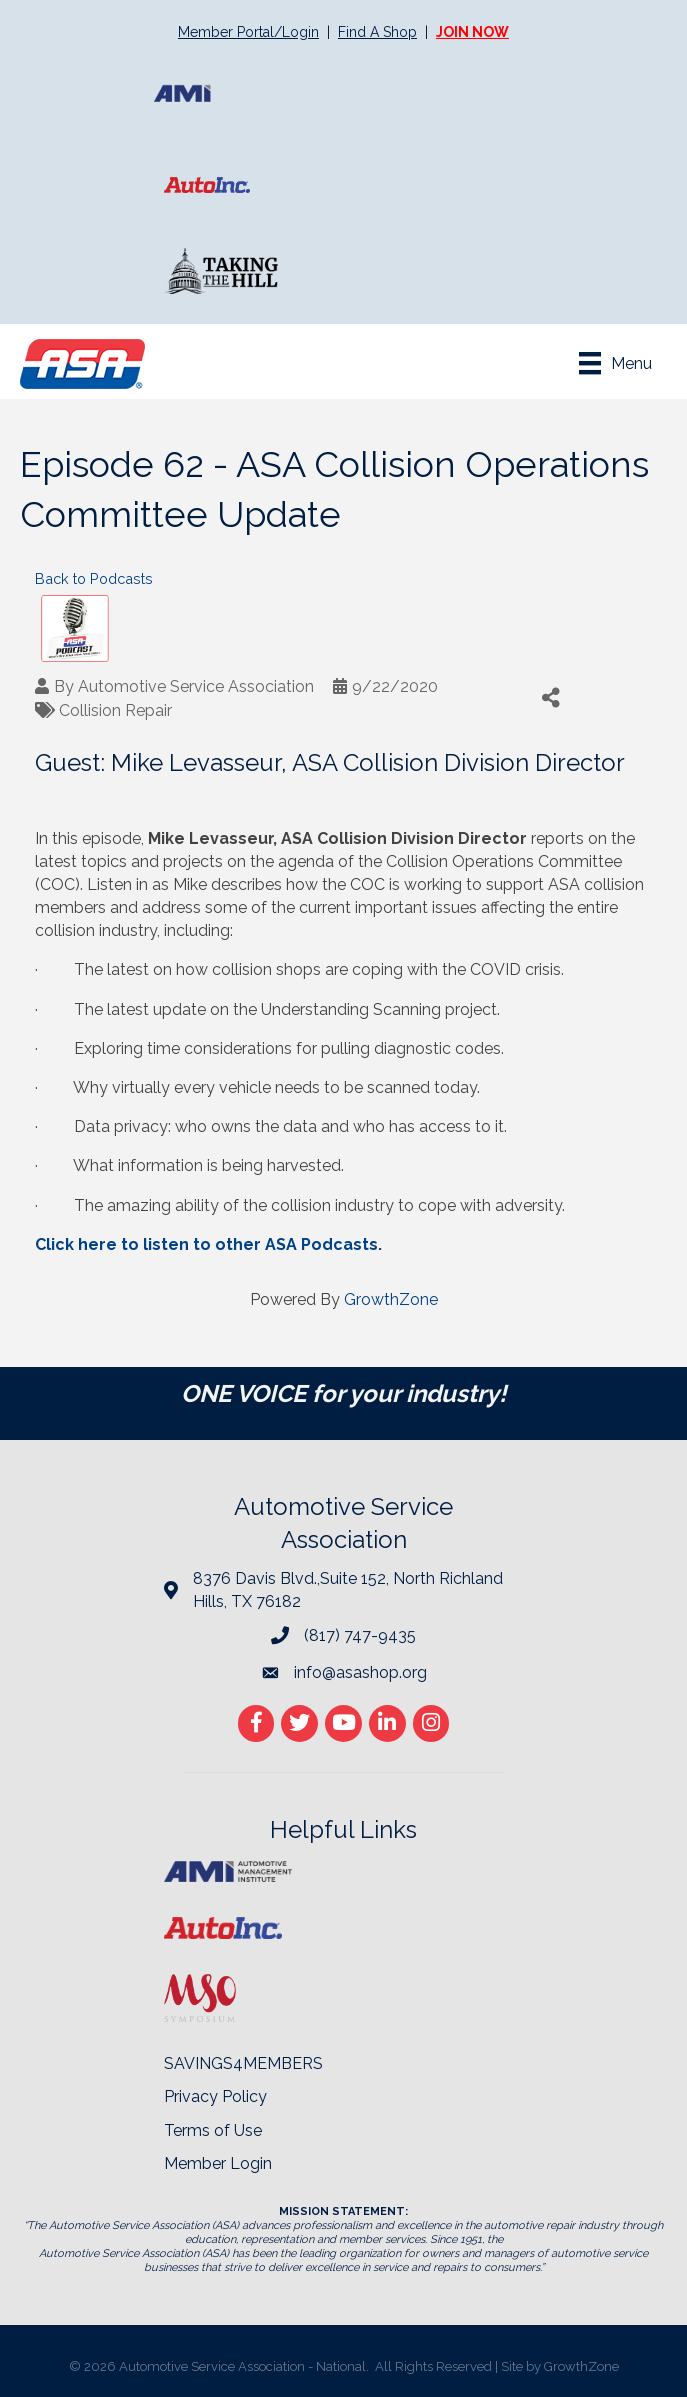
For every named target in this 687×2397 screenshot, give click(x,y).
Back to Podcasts (94, 578)
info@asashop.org (360, 1672)
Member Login (218, 2163)
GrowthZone (391, 1299)
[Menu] (615, 363)
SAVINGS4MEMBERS (243, 2063)
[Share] (551, 697)
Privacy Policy (215, 2096)
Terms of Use (213, 2130)
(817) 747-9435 (360, 1635)
